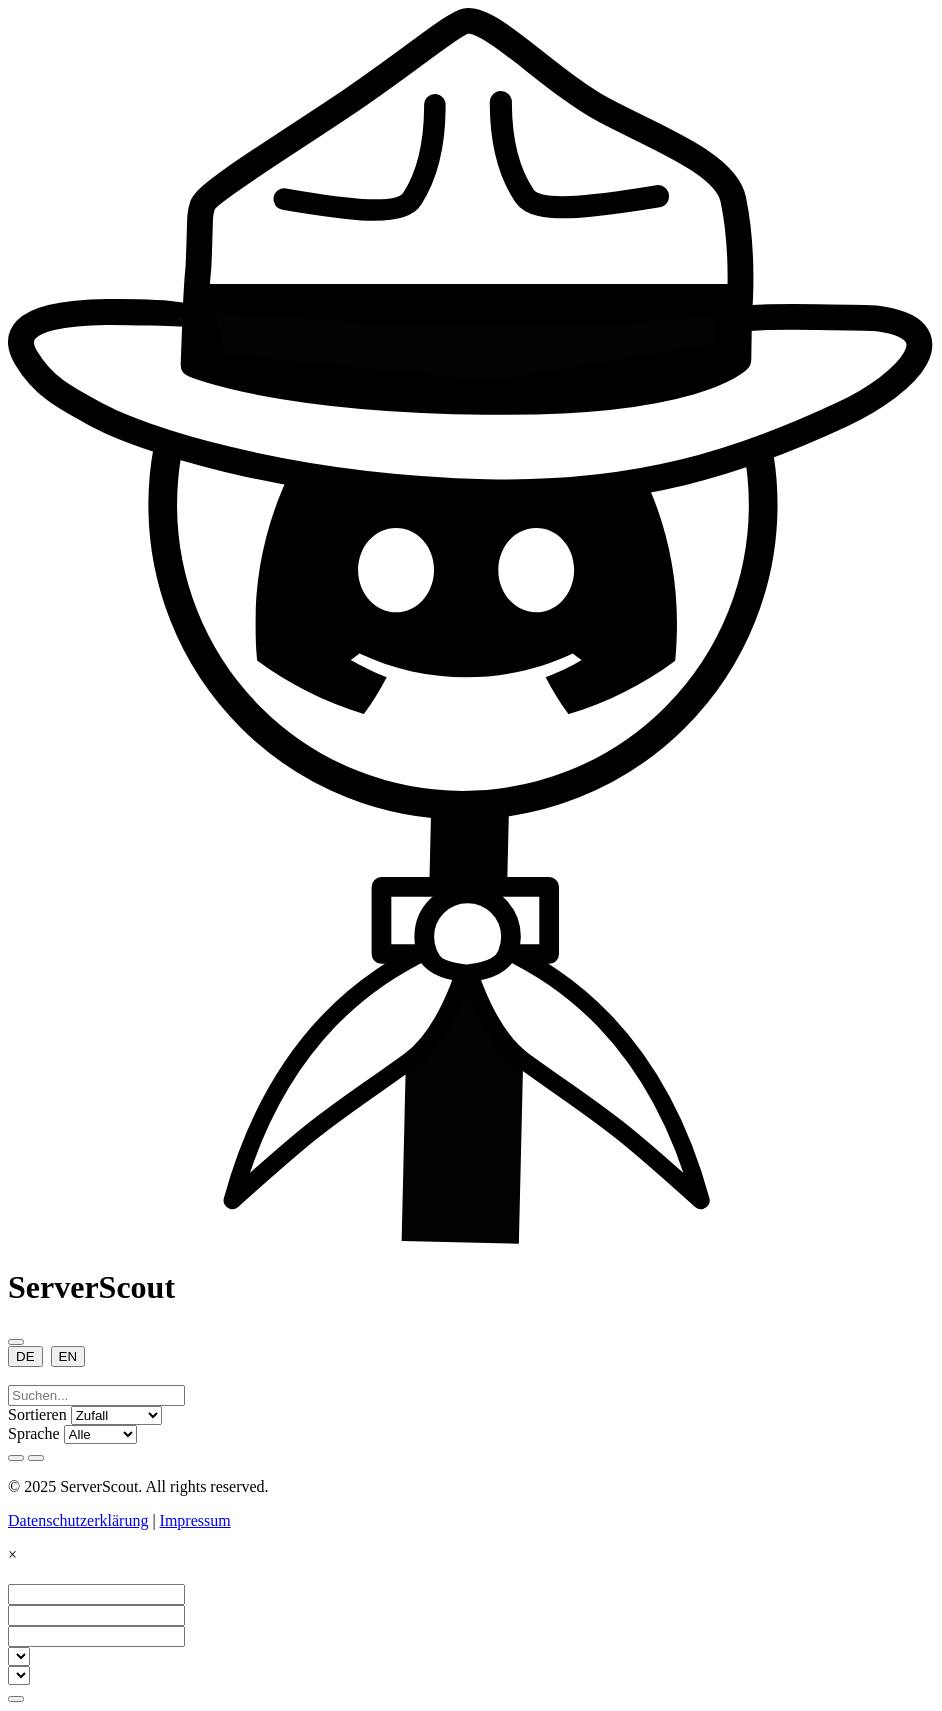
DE (25, 1356)
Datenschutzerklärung (78, 1520)
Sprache (34, 1433)
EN (68, 1356)
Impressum (195, 1520)
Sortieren (37, 1414)
